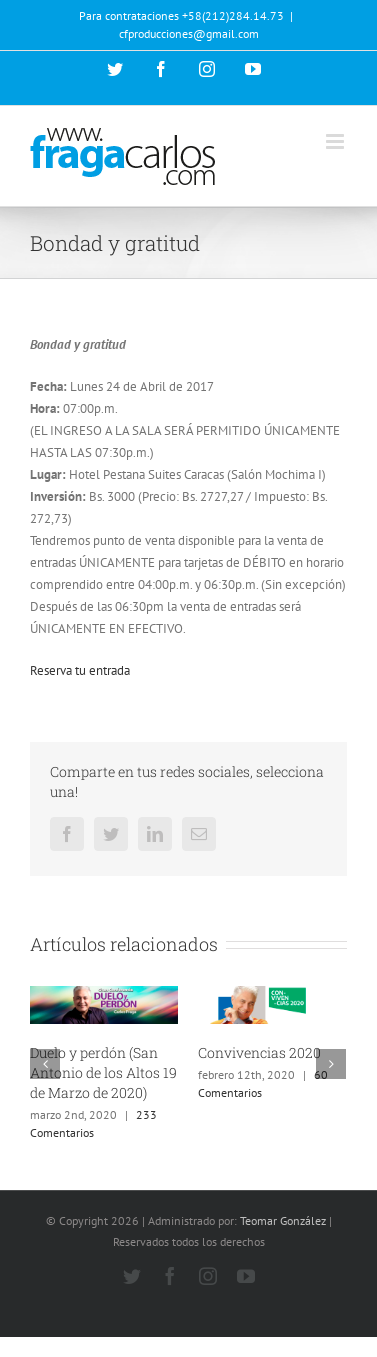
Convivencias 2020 (259, 1052)
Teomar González (283, 1220)
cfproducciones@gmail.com (189, 33)
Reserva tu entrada (80, 670)
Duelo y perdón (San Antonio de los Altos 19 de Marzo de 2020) (103, 1072)
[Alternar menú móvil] (336, 141)
